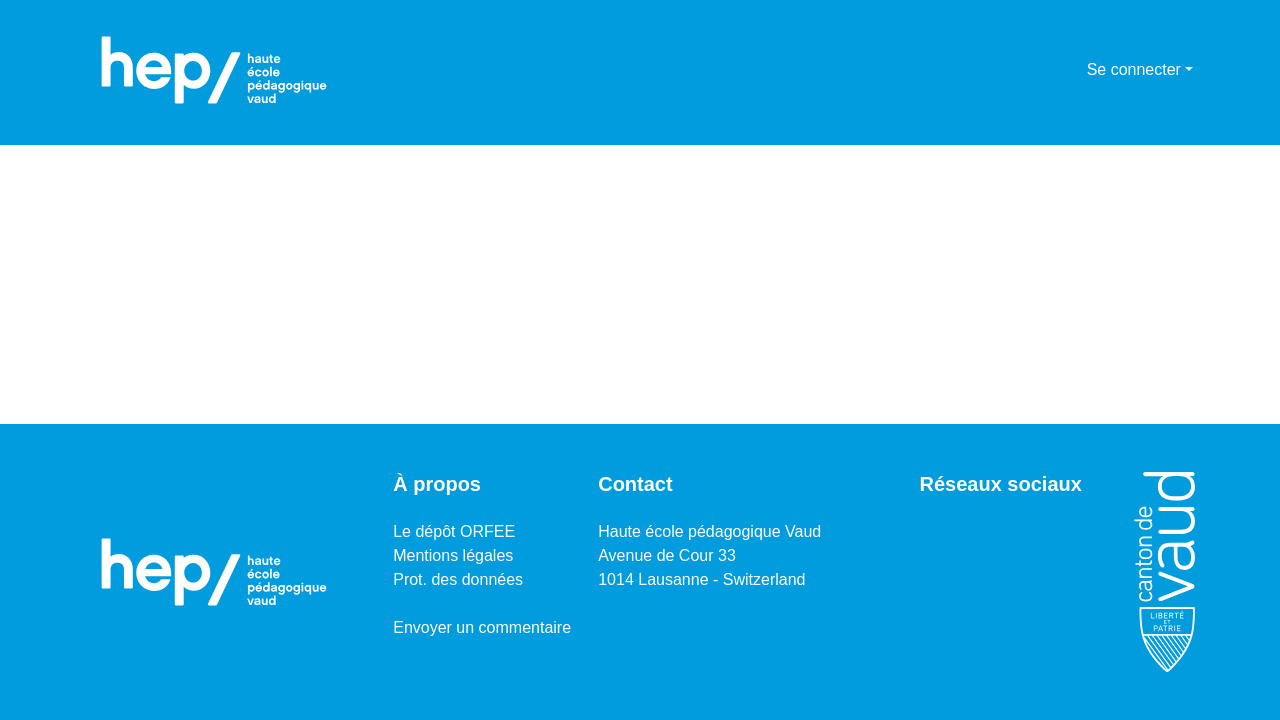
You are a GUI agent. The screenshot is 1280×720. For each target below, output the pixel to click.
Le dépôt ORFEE (454, 531)
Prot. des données (458, 579)
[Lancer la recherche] (1039, 70)
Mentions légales (453, 555)
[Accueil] (214, 70)
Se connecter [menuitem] (1134, 69)
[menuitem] (1068, 70)
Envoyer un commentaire (482, 627)
